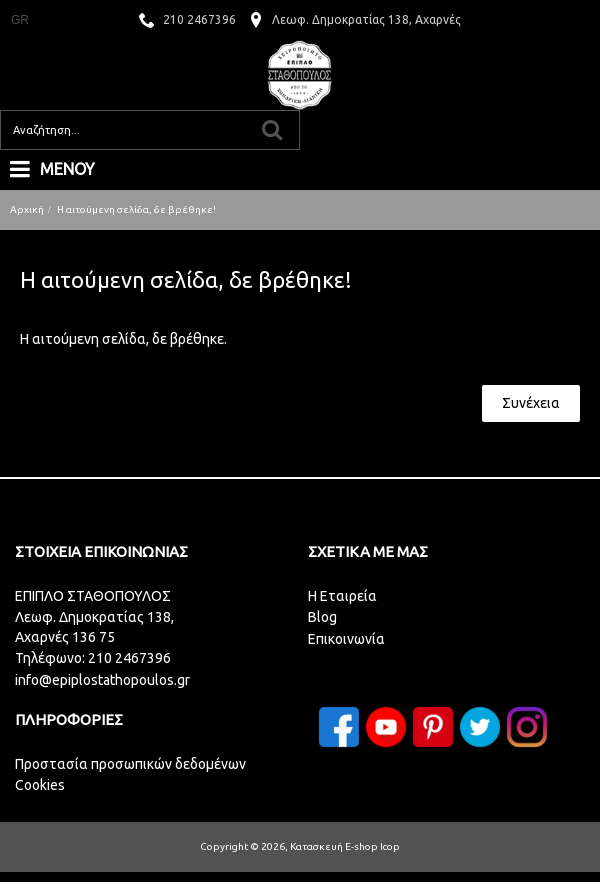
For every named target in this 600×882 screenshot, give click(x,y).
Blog (322, 617)
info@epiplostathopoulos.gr (102, 680)
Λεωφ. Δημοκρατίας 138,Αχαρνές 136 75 (94, 627)
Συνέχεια (531, 403)
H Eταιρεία (342, 596)
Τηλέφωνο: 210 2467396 (93, 658)
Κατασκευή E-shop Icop (345, 846)
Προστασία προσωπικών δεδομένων (130, 764)
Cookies (40, 785)
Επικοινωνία (346, 639)
